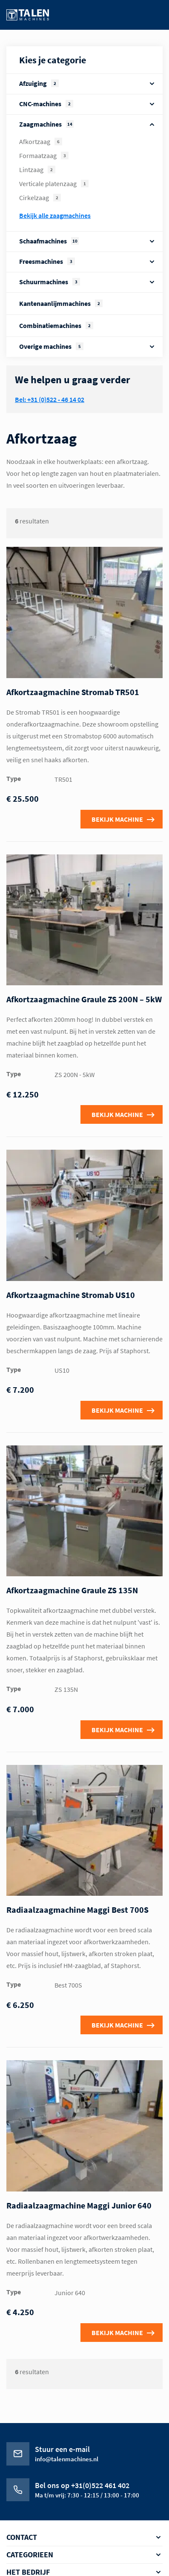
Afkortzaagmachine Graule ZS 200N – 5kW (84, 999)
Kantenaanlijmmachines (61, 303)
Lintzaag (37, 169)
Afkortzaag (40, 141)
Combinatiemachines (56, 325)
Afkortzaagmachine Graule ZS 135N (72, 1590)
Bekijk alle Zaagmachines (55, 215)
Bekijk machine (117, 819)
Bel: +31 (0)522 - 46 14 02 (49, 399)
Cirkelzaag (40, 197)
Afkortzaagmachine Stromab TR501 (72, 692)
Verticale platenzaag (54, 183)
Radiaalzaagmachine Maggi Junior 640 (79, 2205)
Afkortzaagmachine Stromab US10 (70, 1294)
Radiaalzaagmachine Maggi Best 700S (77, 1909)
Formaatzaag (44, 155)
